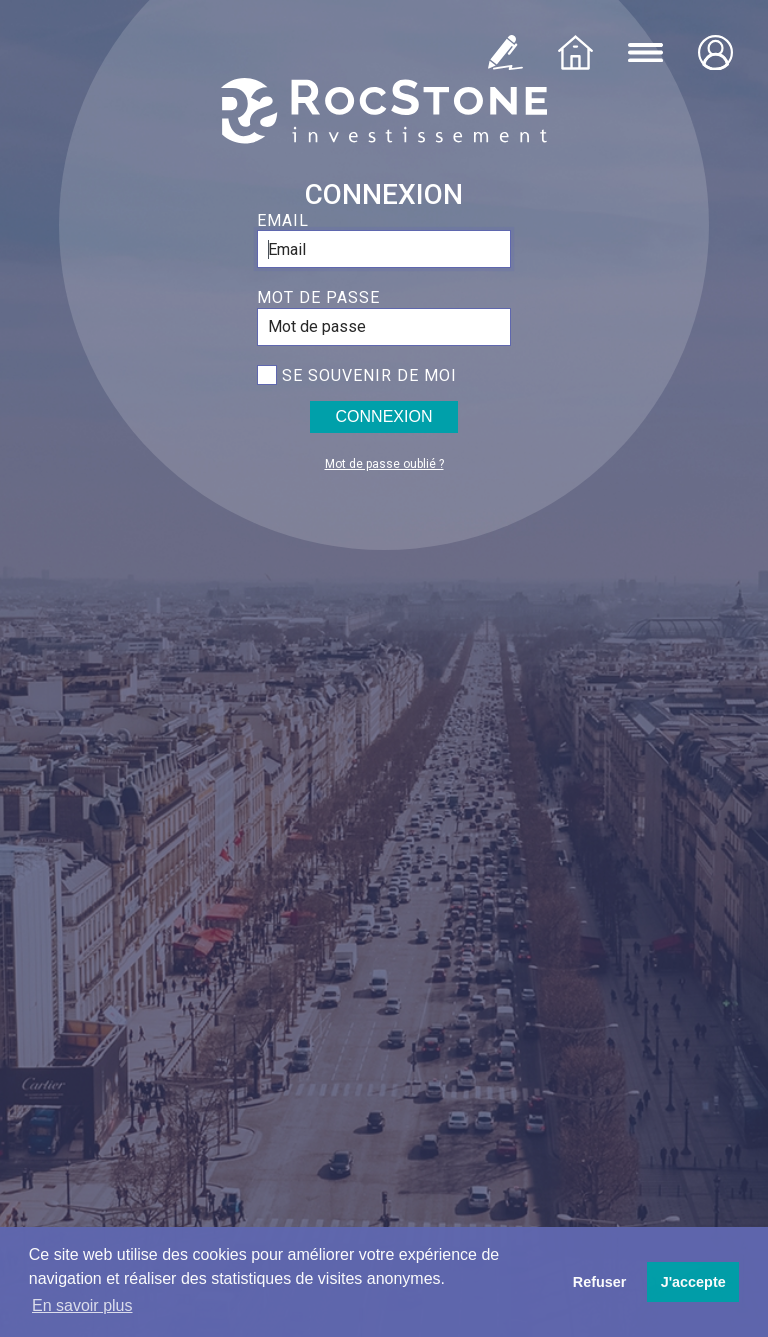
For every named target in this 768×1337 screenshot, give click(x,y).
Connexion (384, 416)
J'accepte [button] (693, 1282)
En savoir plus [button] (82, 1305)
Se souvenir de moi (369, 375)
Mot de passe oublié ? (384, 464)
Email (283, 220)
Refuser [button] (600, 1282)
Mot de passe (318, 297)
